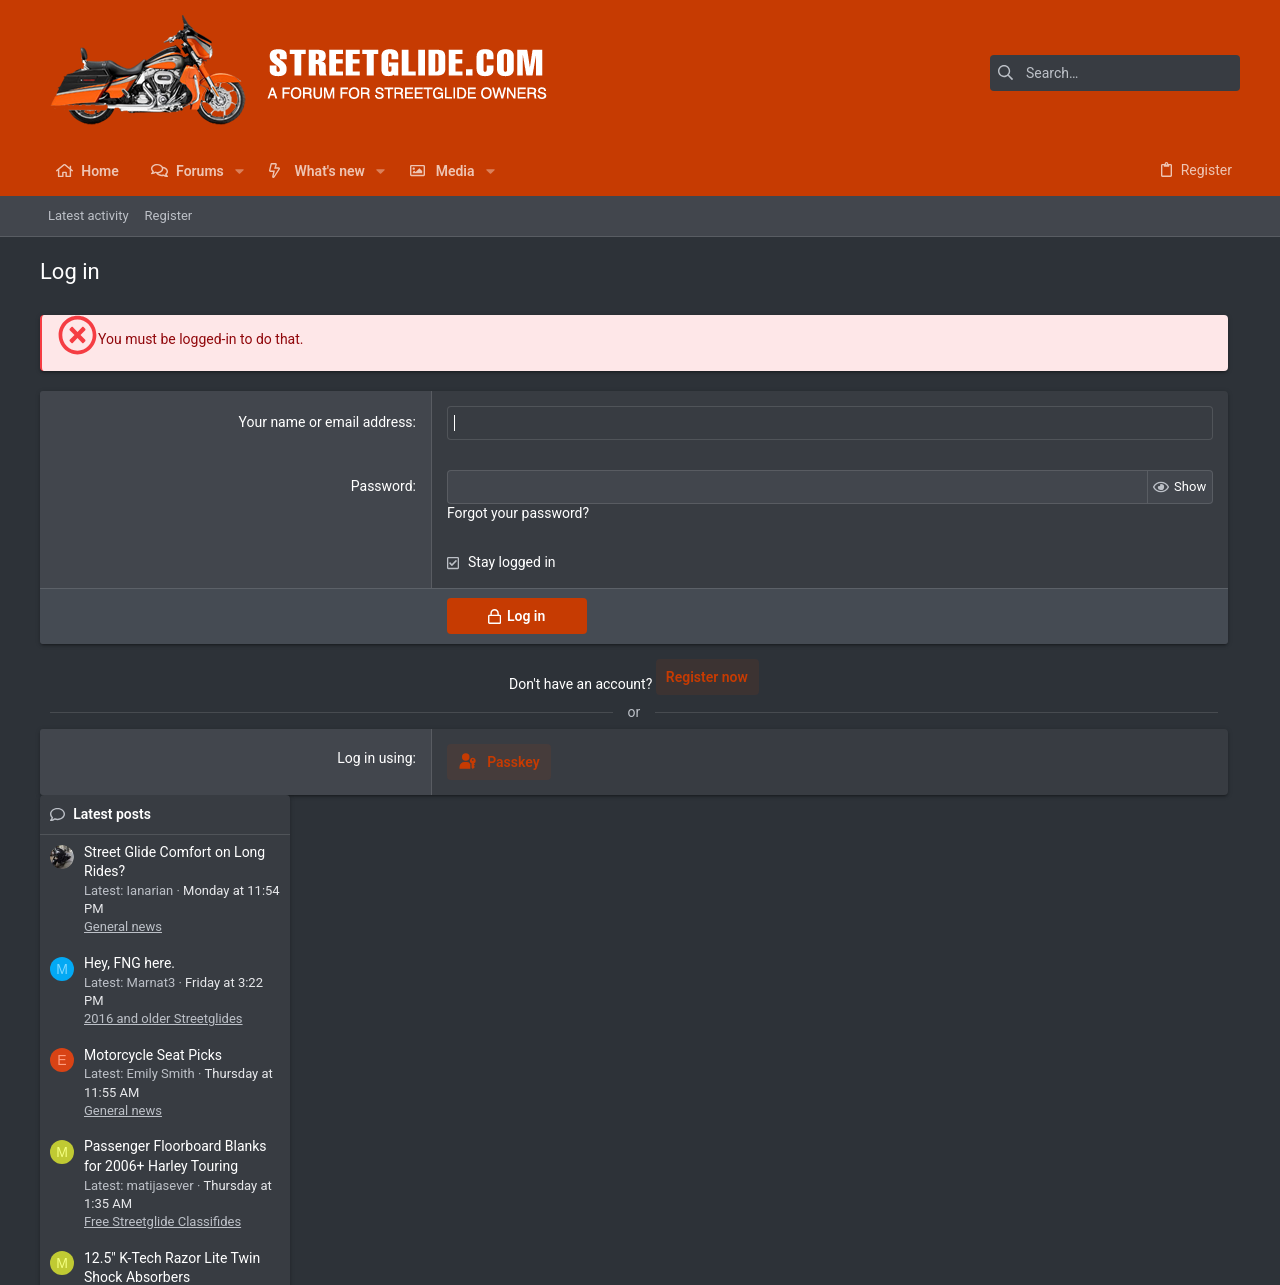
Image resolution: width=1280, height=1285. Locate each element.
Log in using (289, 758)
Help (1121, 1210)
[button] (239, 171)
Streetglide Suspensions (1104, 853)
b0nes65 (1203, 1026)
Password (297, 486)
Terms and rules (958, 1210)
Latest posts (1062, 334)
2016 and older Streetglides (1113, 539)
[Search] (1115, 73)
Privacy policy (1056, 1210)
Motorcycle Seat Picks (1103, 575)
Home (1164, 1210)
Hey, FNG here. (1079, 484)
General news (1073, 447)
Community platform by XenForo (215, 1260)
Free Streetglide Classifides (1112, 742)
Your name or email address (240, 422)
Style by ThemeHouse (462, 1260)
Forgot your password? (433, 513)
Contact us (869, 1210)
